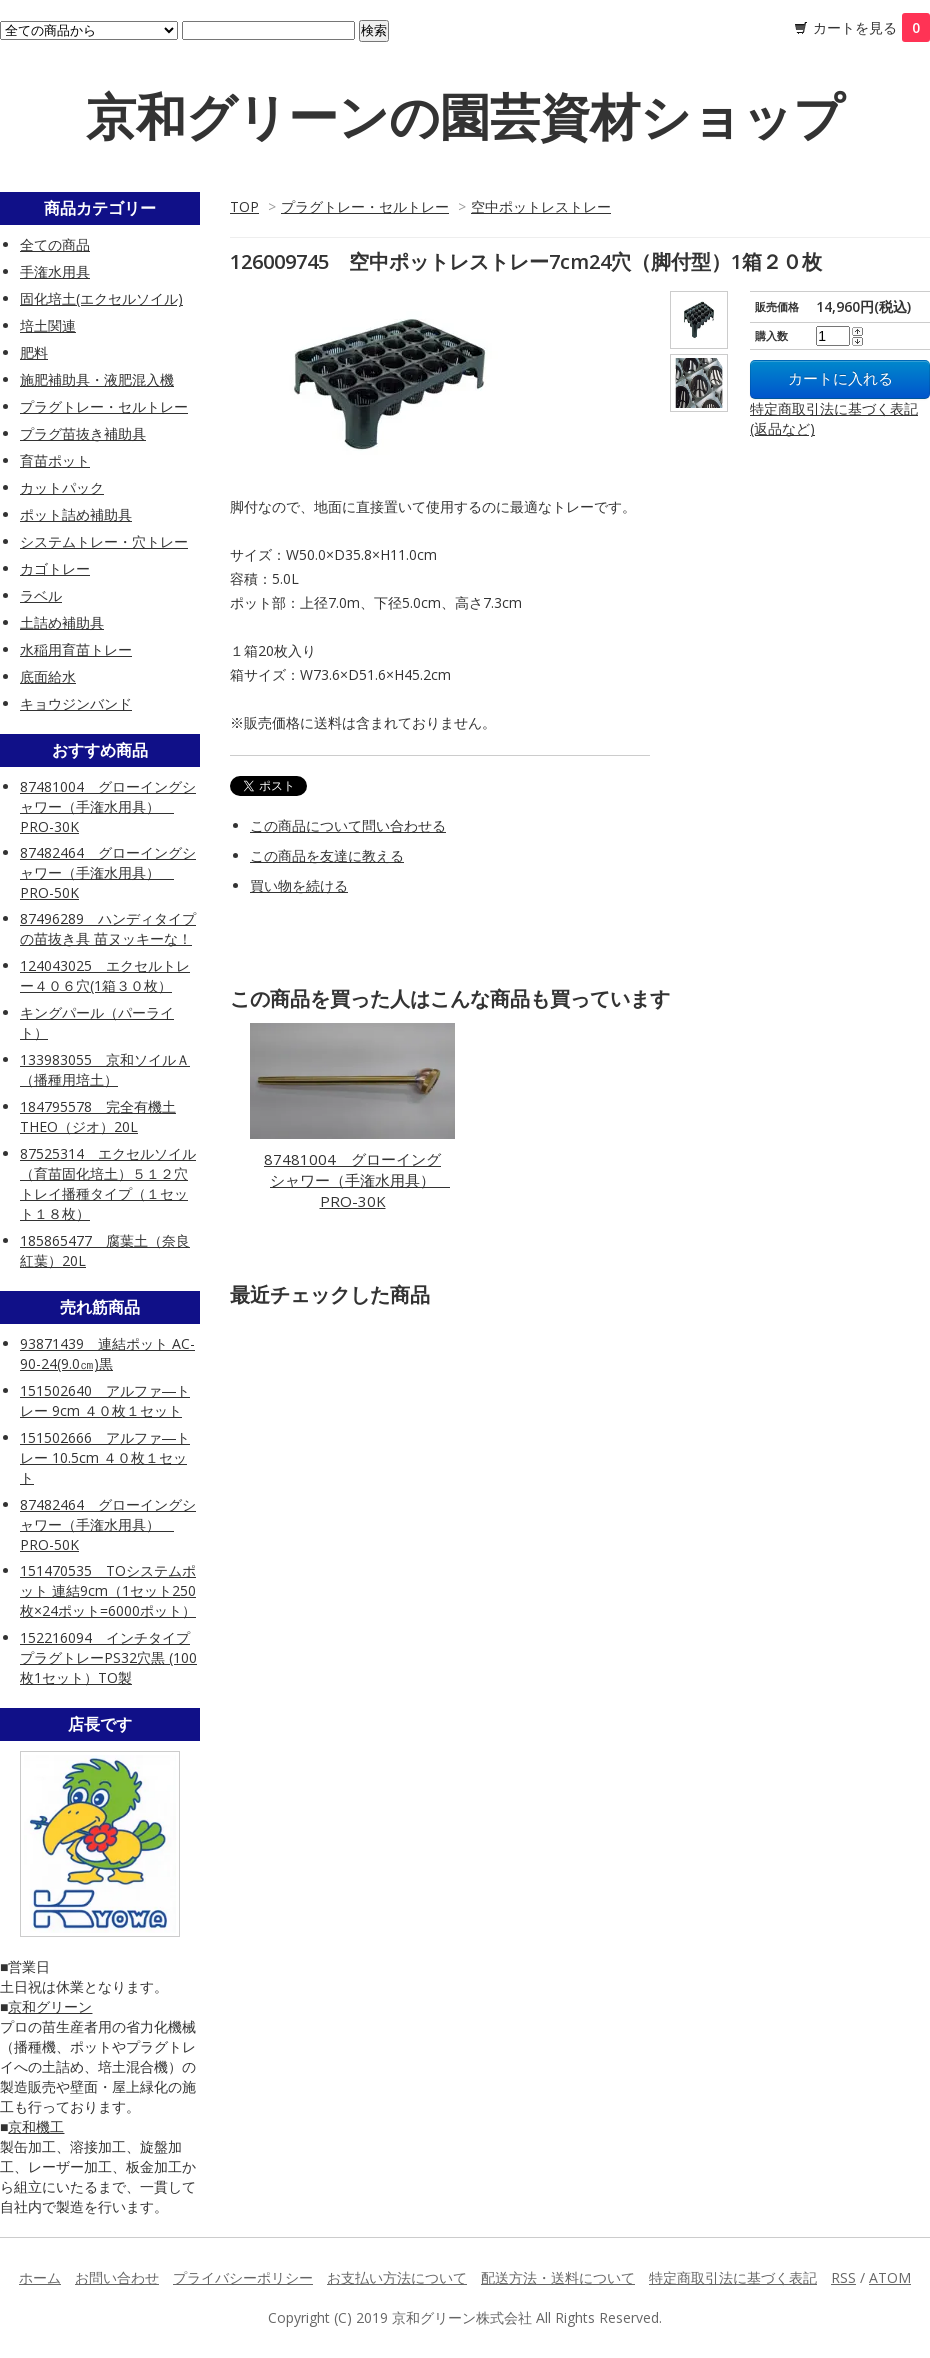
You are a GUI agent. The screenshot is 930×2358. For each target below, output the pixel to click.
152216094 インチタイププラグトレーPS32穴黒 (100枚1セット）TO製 (108, 1657)
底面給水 (48, 676)
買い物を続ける (299, 885)
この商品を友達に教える (327, 855)
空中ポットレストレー (541, 206)
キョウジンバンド (76, 703)
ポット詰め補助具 (76, 514)
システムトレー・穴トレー (104, 541)
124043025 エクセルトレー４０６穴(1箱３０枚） (105, 975)
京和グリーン (50, 2006)
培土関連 (48, 325)
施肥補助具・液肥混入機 (97, 379)
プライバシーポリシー (243, 2277)
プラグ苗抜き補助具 (83, 433)
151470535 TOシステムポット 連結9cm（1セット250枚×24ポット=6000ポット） (108, 1590)
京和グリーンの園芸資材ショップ (465, 116)
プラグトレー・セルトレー (365, 206)
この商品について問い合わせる (348, 825)
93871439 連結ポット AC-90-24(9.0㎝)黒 (107, 1353)
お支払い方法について (397, 2277)
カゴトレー (55, 568)
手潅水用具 (55, 271)
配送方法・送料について (558, 2277)
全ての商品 (55, 244)
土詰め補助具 (62, 622)
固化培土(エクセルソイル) (101, 298)
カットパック (62, 487)
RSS (843, 2277)
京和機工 (36, 2126)
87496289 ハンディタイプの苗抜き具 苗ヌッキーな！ (108, 928)
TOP (244, 206)
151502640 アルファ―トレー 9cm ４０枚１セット (105, 1400)
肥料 (34, 352)
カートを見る (871, 27)
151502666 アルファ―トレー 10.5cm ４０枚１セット (105, 1457)
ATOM (890, 2277)
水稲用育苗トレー (76, 649)
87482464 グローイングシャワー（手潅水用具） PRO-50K (108, 872)
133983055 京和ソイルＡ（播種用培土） (105, 1069)
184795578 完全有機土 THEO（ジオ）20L (98, 1116)
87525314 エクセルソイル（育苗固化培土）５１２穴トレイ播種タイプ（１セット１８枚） (108, 1183)
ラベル (41, 595)
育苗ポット (55, 460)
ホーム (40, 2277)
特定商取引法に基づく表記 (733, 2277)
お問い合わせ (117, 2277)
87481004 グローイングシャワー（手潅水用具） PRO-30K (357, 1180)
